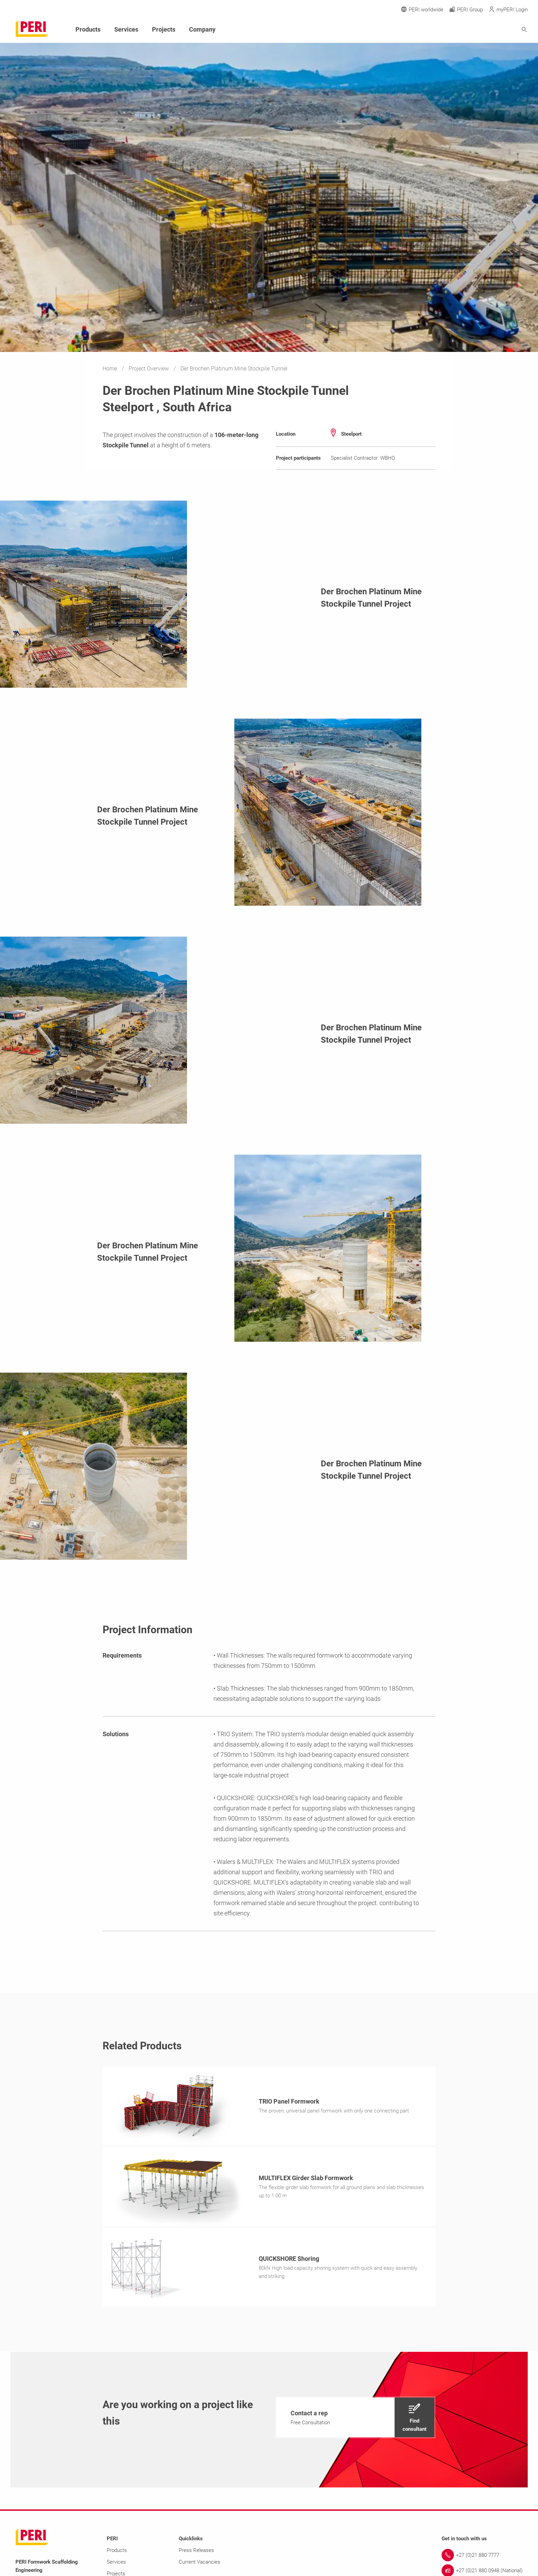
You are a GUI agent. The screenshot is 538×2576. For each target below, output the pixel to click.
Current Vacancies (199, 2564)
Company (202, 29)
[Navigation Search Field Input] (486, 29)
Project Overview (149, 368)
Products (88, 29)
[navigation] (355, 2419)
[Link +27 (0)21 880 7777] (482, 2557)
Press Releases (196, 2552)
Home (110, 368)
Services (126, 29)
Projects (163, 29)
